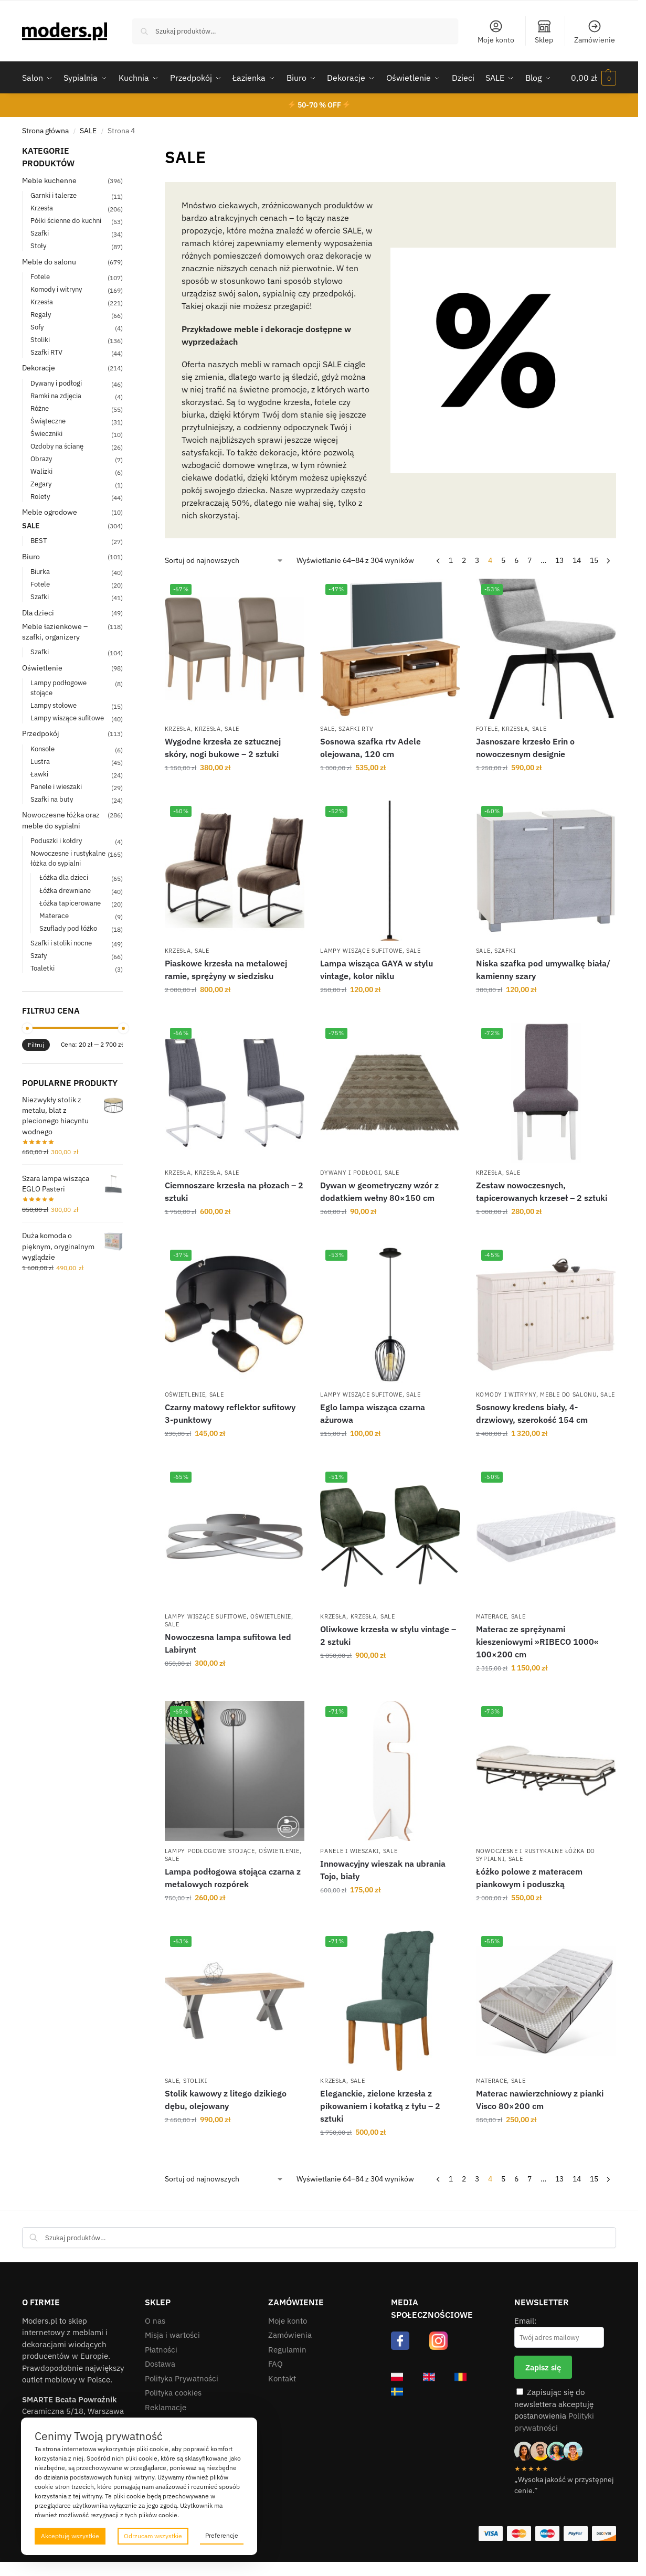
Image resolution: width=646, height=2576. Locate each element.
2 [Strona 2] (464, 560)
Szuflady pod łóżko (68, 928)
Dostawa (160, 2364)
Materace (491, 1616)
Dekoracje (38, 367)
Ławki (39, 774)
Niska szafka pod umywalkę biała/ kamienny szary (543, 969)
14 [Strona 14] (577, 560)
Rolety (40, 496)
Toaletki (42, 968)
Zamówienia (290, 2335)
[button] (593, 77)
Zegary (40, 484)
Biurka (40, 571)
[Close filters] (126, 151)
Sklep (544, 32)
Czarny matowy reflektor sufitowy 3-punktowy (230, 1413)
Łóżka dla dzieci (63, 877)
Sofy (37, 327)
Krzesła (178, 728)
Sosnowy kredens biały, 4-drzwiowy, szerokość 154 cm (532, 1413)
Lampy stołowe (53, 705)
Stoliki (195, 2080)
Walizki (41, 471)
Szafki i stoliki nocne (61, 943)
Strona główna (45, 130)
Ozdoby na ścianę (56, 446)
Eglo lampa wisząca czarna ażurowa (372, 1413)
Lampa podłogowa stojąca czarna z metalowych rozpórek (233, 1877)
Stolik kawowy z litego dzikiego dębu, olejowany (226, 2099)
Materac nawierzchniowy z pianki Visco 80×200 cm (539, 2099)
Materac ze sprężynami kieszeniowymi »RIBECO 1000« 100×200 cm (537, 1641)
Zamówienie (594, 32)
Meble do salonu (568, 1394)
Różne (39, 408)
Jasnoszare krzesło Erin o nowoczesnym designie (525, 747)
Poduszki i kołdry (56, 840)
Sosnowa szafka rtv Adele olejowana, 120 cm (370, 747)
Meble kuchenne (49, 180)
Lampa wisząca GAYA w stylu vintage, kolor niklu (376, 969)
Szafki (504, 950)
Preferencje (221, 2535)
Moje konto (496, 32)
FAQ (275, 2364)
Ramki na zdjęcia (55, 395)
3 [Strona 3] (477, 560)
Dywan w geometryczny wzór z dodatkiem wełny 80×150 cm (379, 1191)
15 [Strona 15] (594, 560)
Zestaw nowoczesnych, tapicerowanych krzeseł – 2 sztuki (541, 1191)
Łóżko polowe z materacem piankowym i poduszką (529, 1877)
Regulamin (287, 2350)
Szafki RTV (355, 728)
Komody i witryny (506, 1394)
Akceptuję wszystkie (70, 2536)
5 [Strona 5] (503, 560)
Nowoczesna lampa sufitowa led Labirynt (228, 1643)
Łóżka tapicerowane (70, 903)
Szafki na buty (51, 799)
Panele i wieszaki (349, 1851)
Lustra (40, 761)
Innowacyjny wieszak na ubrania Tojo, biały (383, 1869)
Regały (40, 314)
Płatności (161, 2350)
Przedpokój (40, 733)
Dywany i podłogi (350, 1172)
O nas (155, 2321)
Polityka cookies (173, 2393)
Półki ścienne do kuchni (65, 220)
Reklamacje (165, 2407)
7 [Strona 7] (529, 560)
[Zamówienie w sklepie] (224, 560)
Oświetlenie (185, 1394)
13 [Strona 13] (559, 560)
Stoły (38, 245)
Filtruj (36, 1045)
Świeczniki (46, 433)
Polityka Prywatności (181, 2378)
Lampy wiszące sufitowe (361, 950)
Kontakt (282, 2378)
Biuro (31, 556)
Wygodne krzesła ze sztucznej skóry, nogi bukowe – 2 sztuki (223, 747)
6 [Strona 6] (516, 560)
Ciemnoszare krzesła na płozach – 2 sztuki (234, 1191)
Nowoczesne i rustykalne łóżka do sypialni (67, 858)
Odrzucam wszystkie (153, 2536)
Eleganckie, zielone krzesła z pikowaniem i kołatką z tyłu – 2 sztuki (380, 2106)
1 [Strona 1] (451, 560)
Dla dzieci (38, 613)
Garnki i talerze (53, 195)
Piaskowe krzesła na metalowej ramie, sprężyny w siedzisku (226, 969)
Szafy (38, 955)
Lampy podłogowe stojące (210, 1851)
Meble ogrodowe (49, 512)
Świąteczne (48, 421)
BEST (38, 540)
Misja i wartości (172, 2335)
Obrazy (41, 458)
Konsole (42, 748)
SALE (88, 130)
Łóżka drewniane (65, 890)
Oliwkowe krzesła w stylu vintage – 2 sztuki (388, 1635)
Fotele (487, 728)
